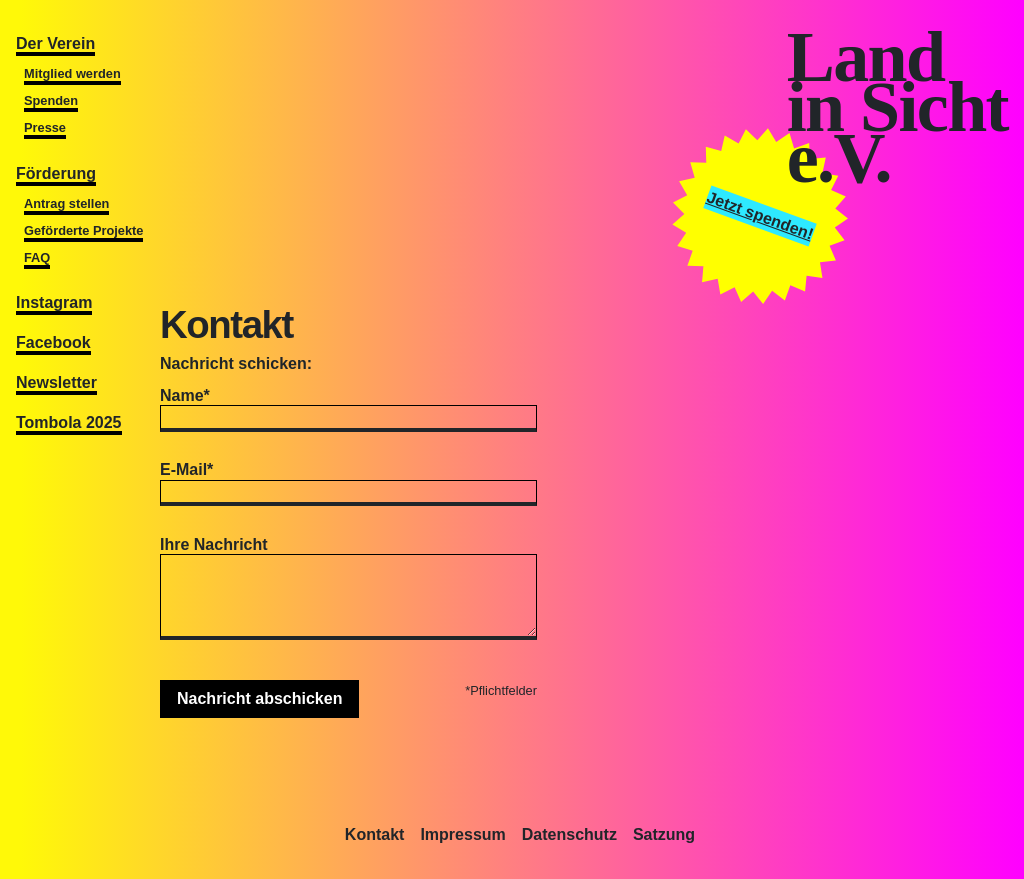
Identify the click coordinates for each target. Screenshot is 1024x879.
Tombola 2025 (69, 422)
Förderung (56, 173)
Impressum (462, 834)
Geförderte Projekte (83, 230)
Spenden (51, 100)
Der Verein (55, 43)
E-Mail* (186, 469)
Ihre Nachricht (214, 544)
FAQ (37, 257)
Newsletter (56, 382)
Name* (185, 395)
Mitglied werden (72, 73)
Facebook (53, 342)
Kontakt (375, 834)
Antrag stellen (66, 203)
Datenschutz (569, 834)
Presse (45, 127)
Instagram (54, 302)
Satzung (664, 834)
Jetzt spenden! (760, 215)
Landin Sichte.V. (897, 107)
